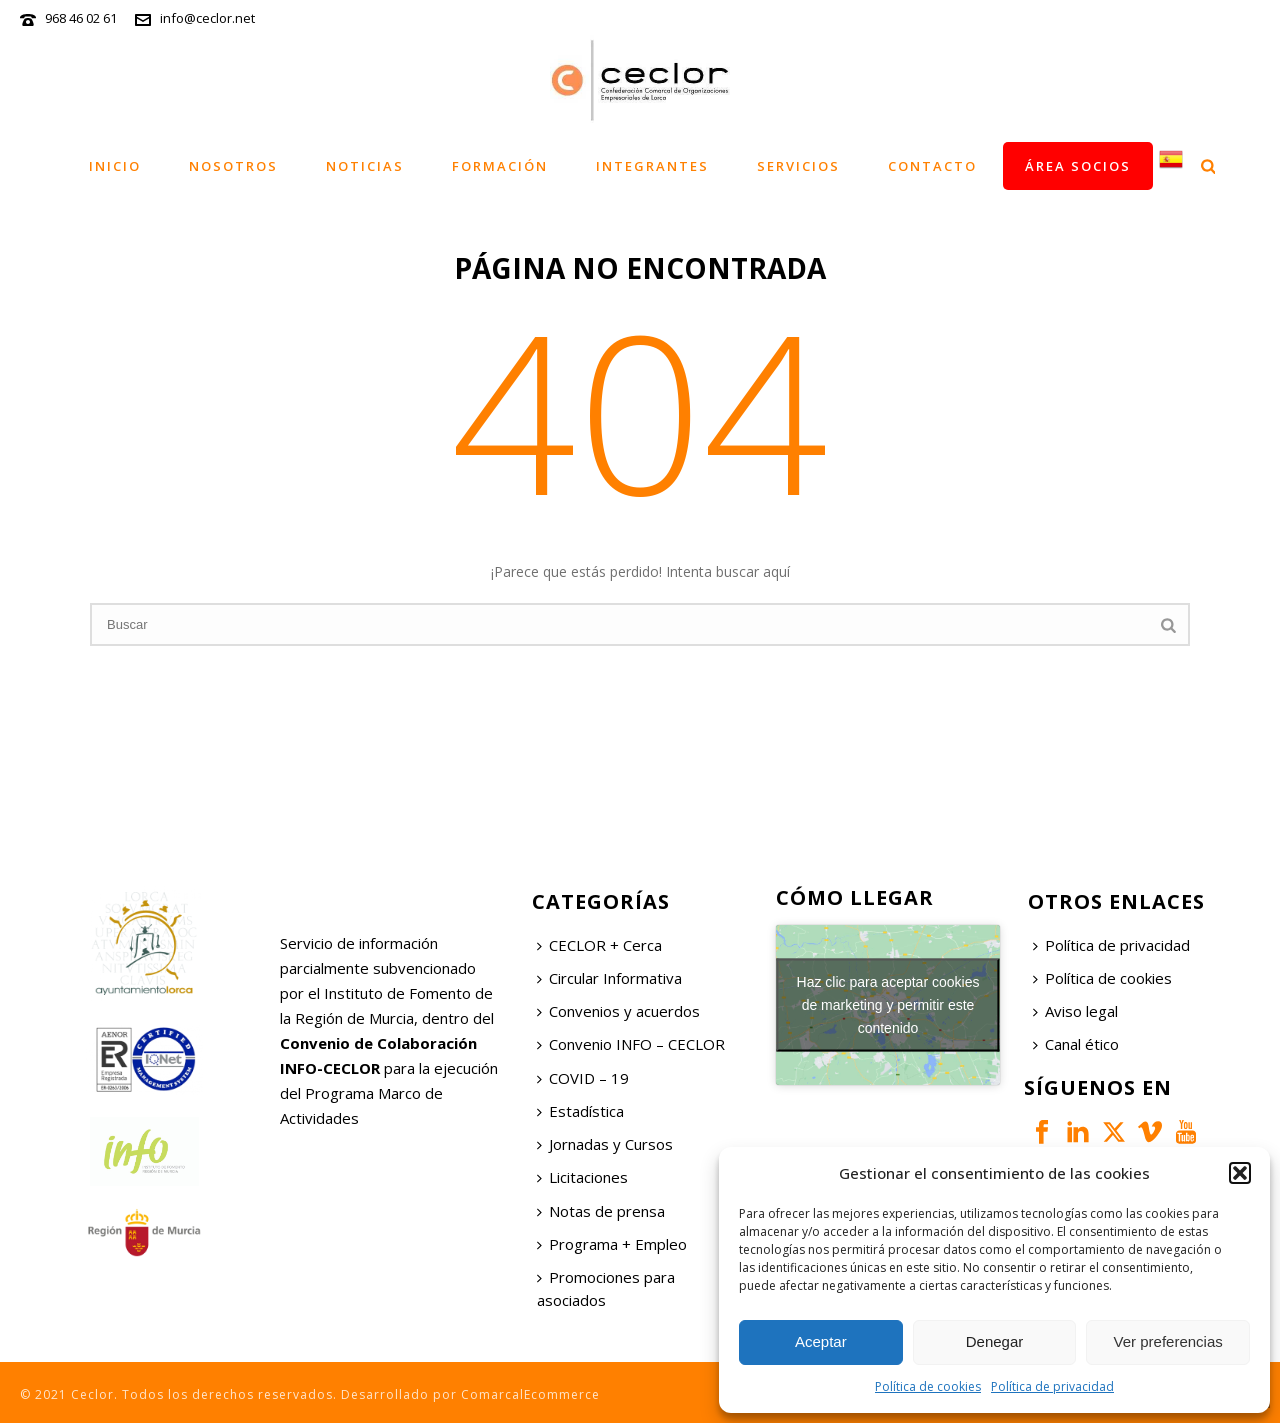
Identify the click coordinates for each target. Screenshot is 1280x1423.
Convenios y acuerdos (618, 1011)
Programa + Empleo (612, 1244)
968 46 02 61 (81, 18)
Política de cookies (928, 1386)
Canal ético (1076, 1044)
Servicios (798, 166)
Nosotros (233, 166)
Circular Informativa (609, 978)
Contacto (932, 166)
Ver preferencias (1168, 1341)
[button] (1240, 1173)
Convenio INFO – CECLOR (631, 1044)
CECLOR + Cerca (599, 945)
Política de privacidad (1052, 1386)
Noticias (365, 166)
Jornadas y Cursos (605, 1144)
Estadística (580, 1111)
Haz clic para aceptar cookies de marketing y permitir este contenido (888, 1004)
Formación (500, 166)
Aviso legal (1075, 1011)
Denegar (995, 1341)
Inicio (115, 166)
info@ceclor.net (207, 18)
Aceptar (821, 1341)
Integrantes (652, 166)
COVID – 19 (583, 1078)
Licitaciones (582, 1177)
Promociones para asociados (606, 1288)
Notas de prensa (601, 1211)
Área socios (1078, 166)
